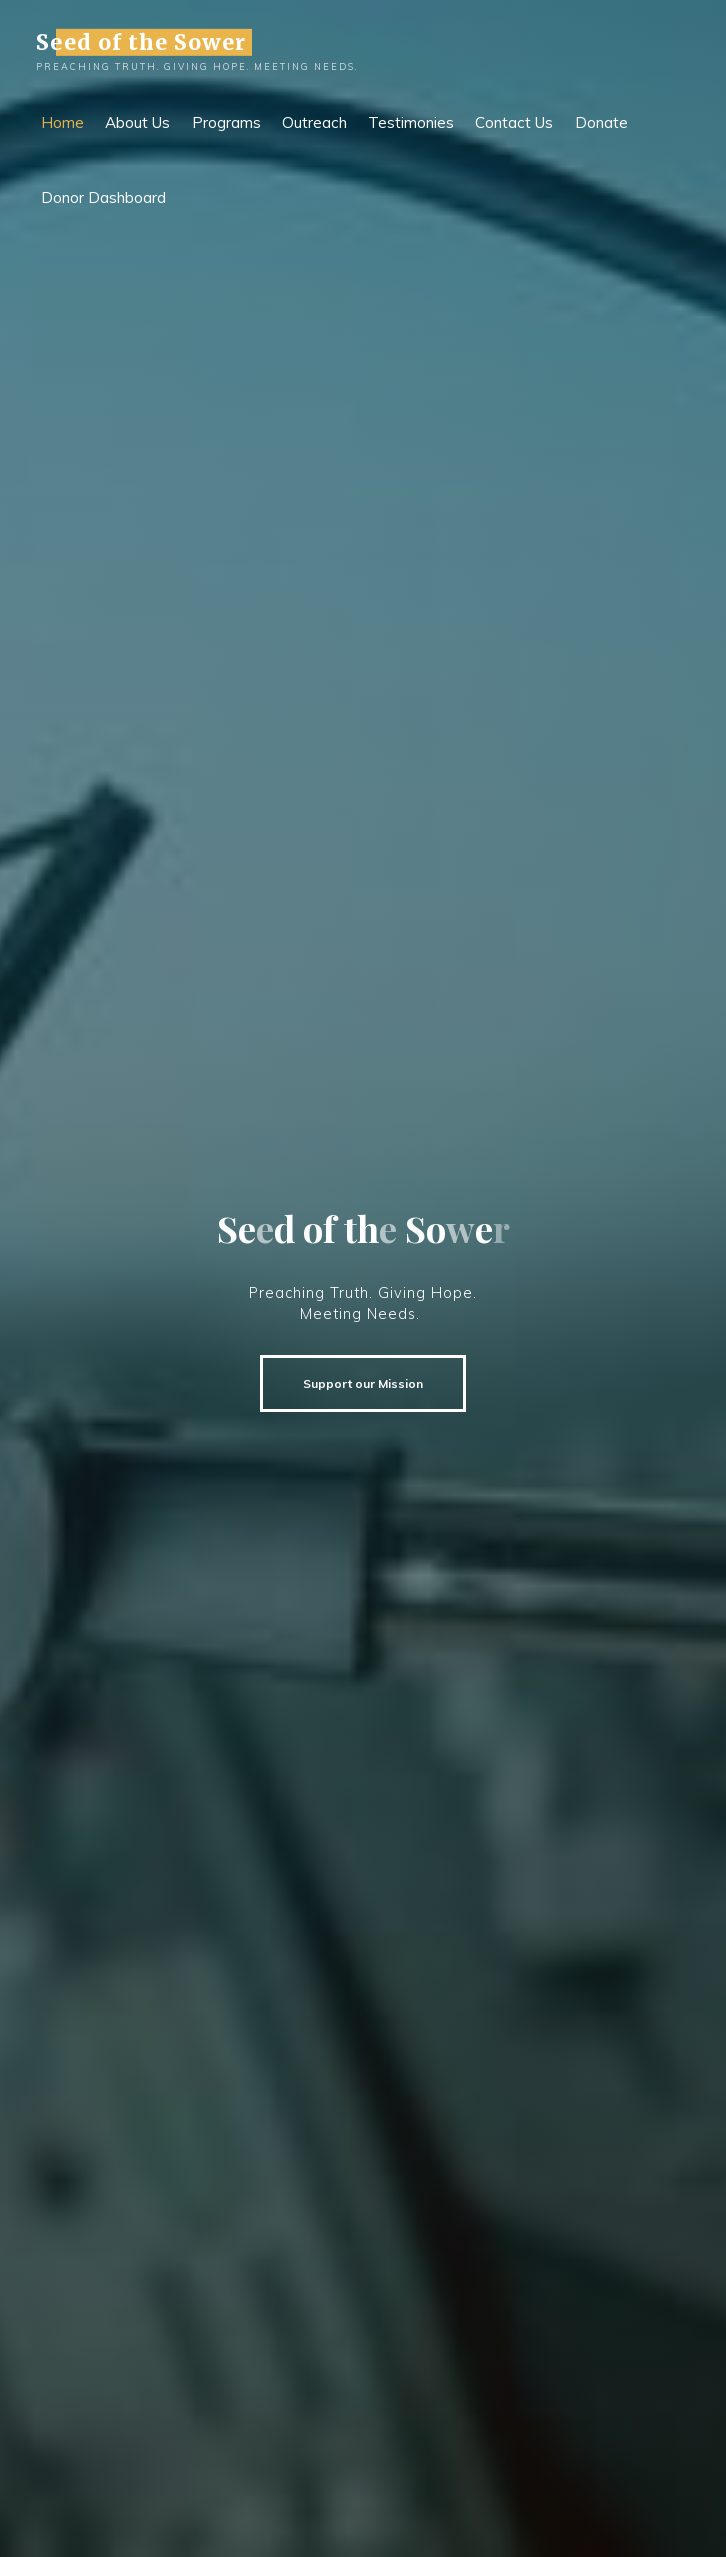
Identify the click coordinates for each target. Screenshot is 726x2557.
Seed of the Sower (141, 41)
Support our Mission (363, 1383)
